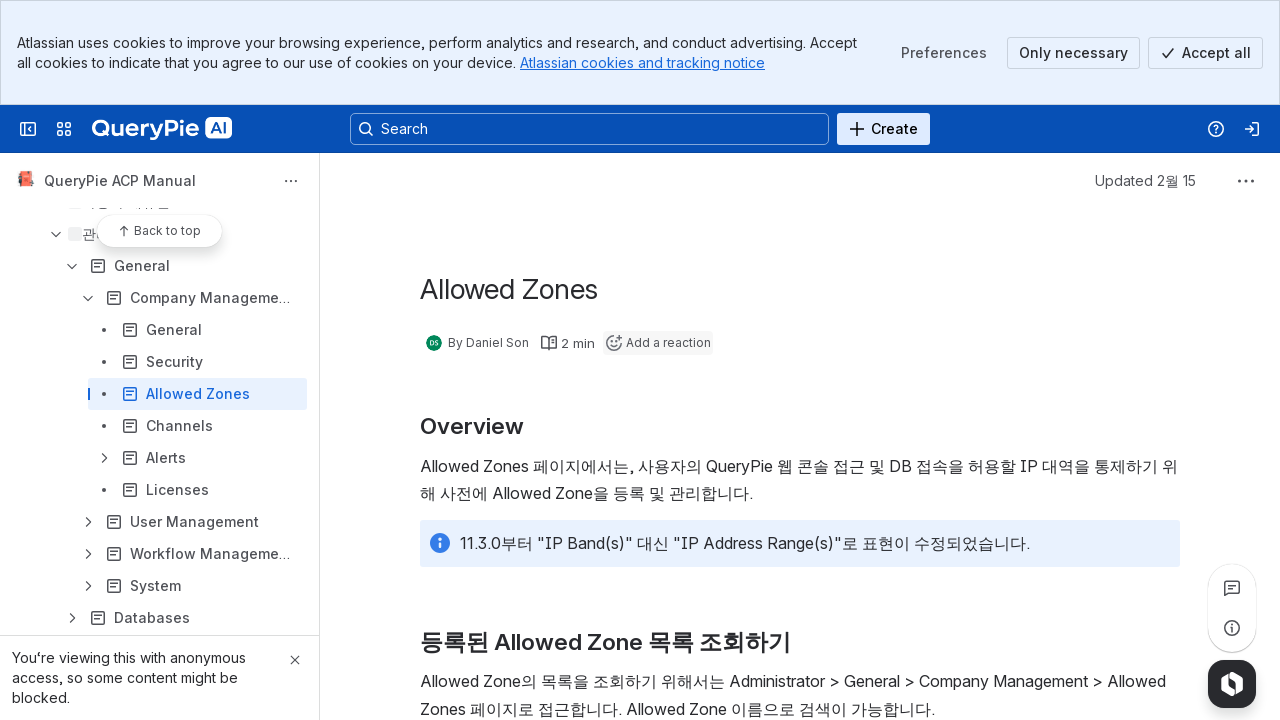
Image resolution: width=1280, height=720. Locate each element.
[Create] (883, 129)
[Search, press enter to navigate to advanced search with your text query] (589, 129)
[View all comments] (1232, 588)
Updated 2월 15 (1145, 180)
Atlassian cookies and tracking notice (642, 62)
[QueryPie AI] (162, 129)
